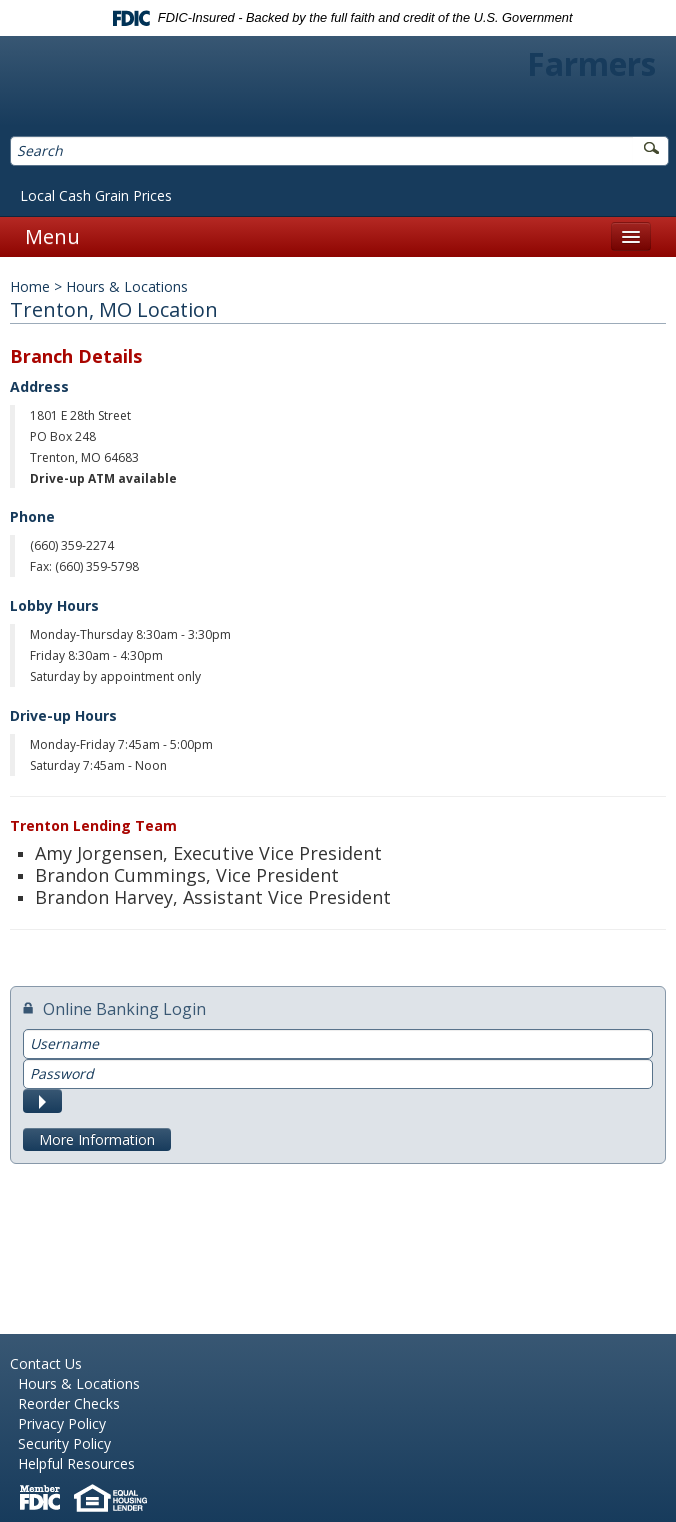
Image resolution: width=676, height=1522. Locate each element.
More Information (97, 1139)
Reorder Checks (69, 1403)
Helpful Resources (76, 1463)
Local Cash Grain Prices (96, 195)
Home (30, 286)
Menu (52, 236)
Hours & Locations (79, 1383)
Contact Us (46, 1363)
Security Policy (64, 1443)
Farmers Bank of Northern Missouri (338, 88)
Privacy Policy (62, 1423)
